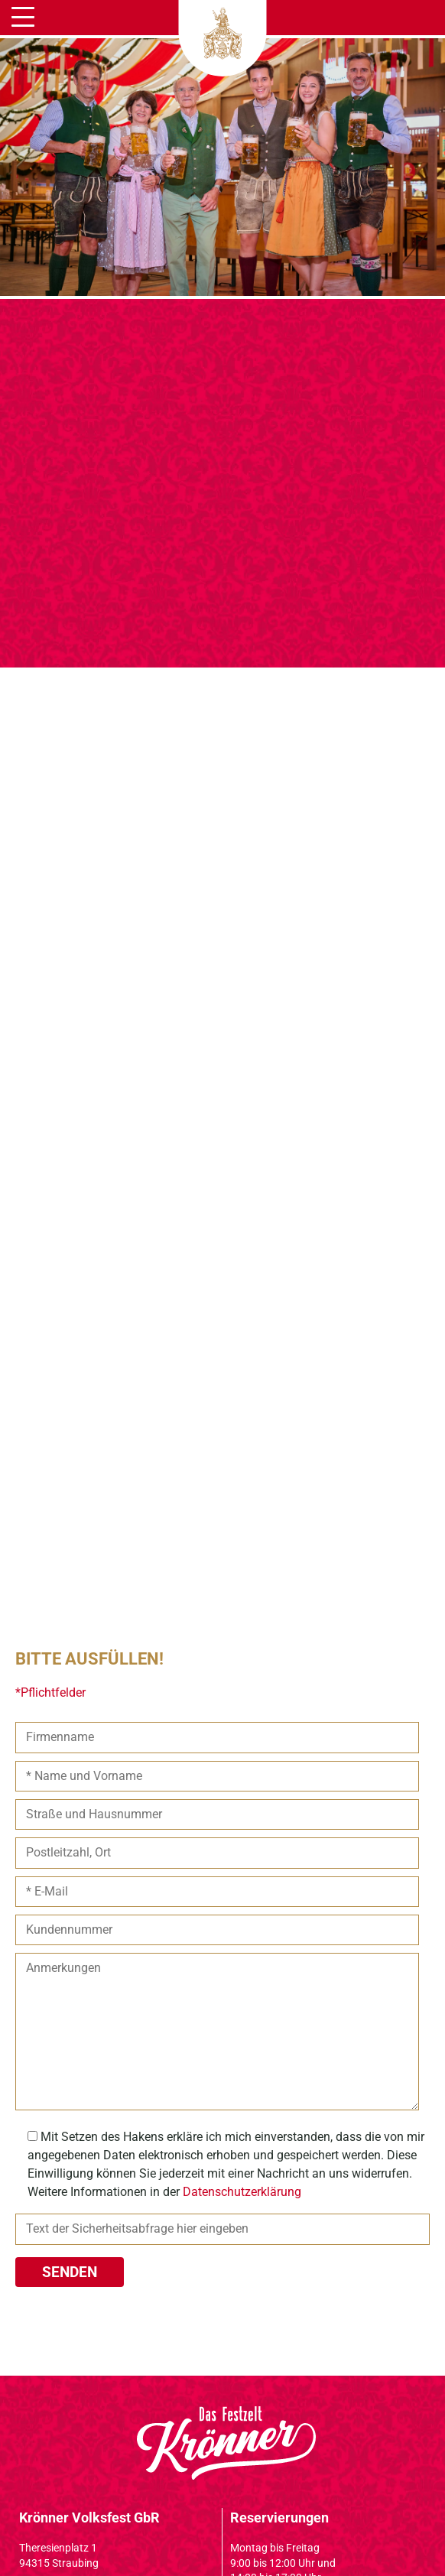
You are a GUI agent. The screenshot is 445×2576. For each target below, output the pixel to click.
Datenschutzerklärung (242, 2192)
